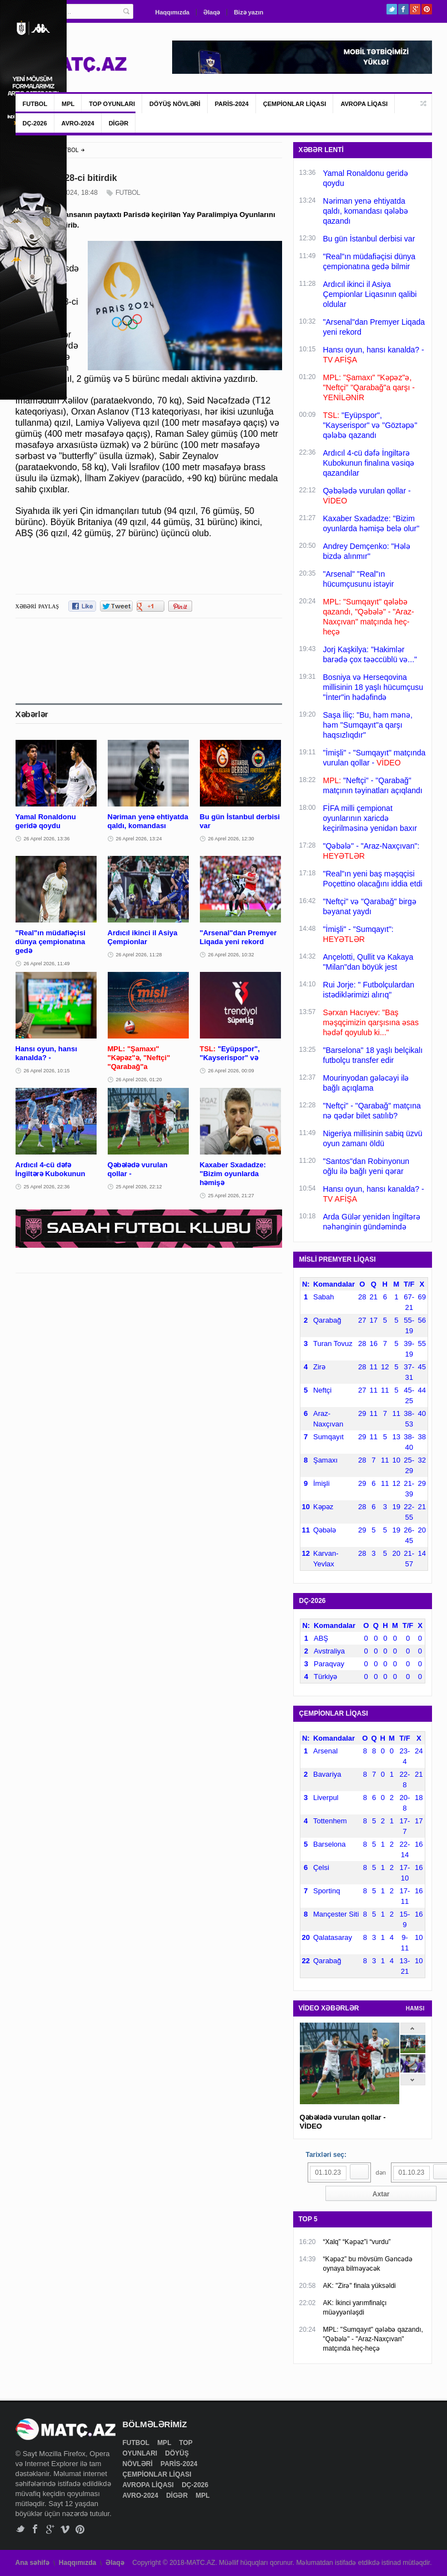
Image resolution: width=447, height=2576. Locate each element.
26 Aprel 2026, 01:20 (139, 1079)
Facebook (403, 9)
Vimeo (65, 2529)
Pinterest (426, 9)
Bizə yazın (248, 12)
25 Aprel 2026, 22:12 (139, 1186)
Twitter (391, 9)
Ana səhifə (32, 2563)
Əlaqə (211, 12)
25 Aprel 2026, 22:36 (47, 1186)
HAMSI (415, 2008)
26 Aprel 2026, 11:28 (139, 954)
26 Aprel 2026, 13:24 (139, 838)
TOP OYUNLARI (112, 103)
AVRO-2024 (78, 123)
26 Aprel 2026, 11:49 (47, 963)
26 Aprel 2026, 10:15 (47, 1070)
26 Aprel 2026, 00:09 (231, 1070)
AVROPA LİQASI (364, 103)
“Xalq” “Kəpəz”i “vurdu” (357, 2242)
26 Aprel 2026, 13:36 (47, 838)
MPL (68, 103)
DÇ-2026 (35, 123)
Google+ (415, 9)
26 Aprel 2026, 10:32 (231, 954)
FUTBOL (35, 103)
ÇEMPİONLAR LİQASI (295, 103)
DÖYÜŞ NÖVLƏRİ (174, 103)
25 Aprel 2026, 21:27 (231, 1195)
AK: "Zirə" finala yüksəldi (359, 2286)
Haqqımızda (172, 12)
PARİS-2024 (232, 103)
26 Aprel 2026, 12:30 (231, 838)
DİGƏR (119, 123)
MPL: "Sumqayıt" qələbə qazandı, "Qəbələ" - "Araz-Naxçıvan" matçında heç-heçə (373, 2339)
